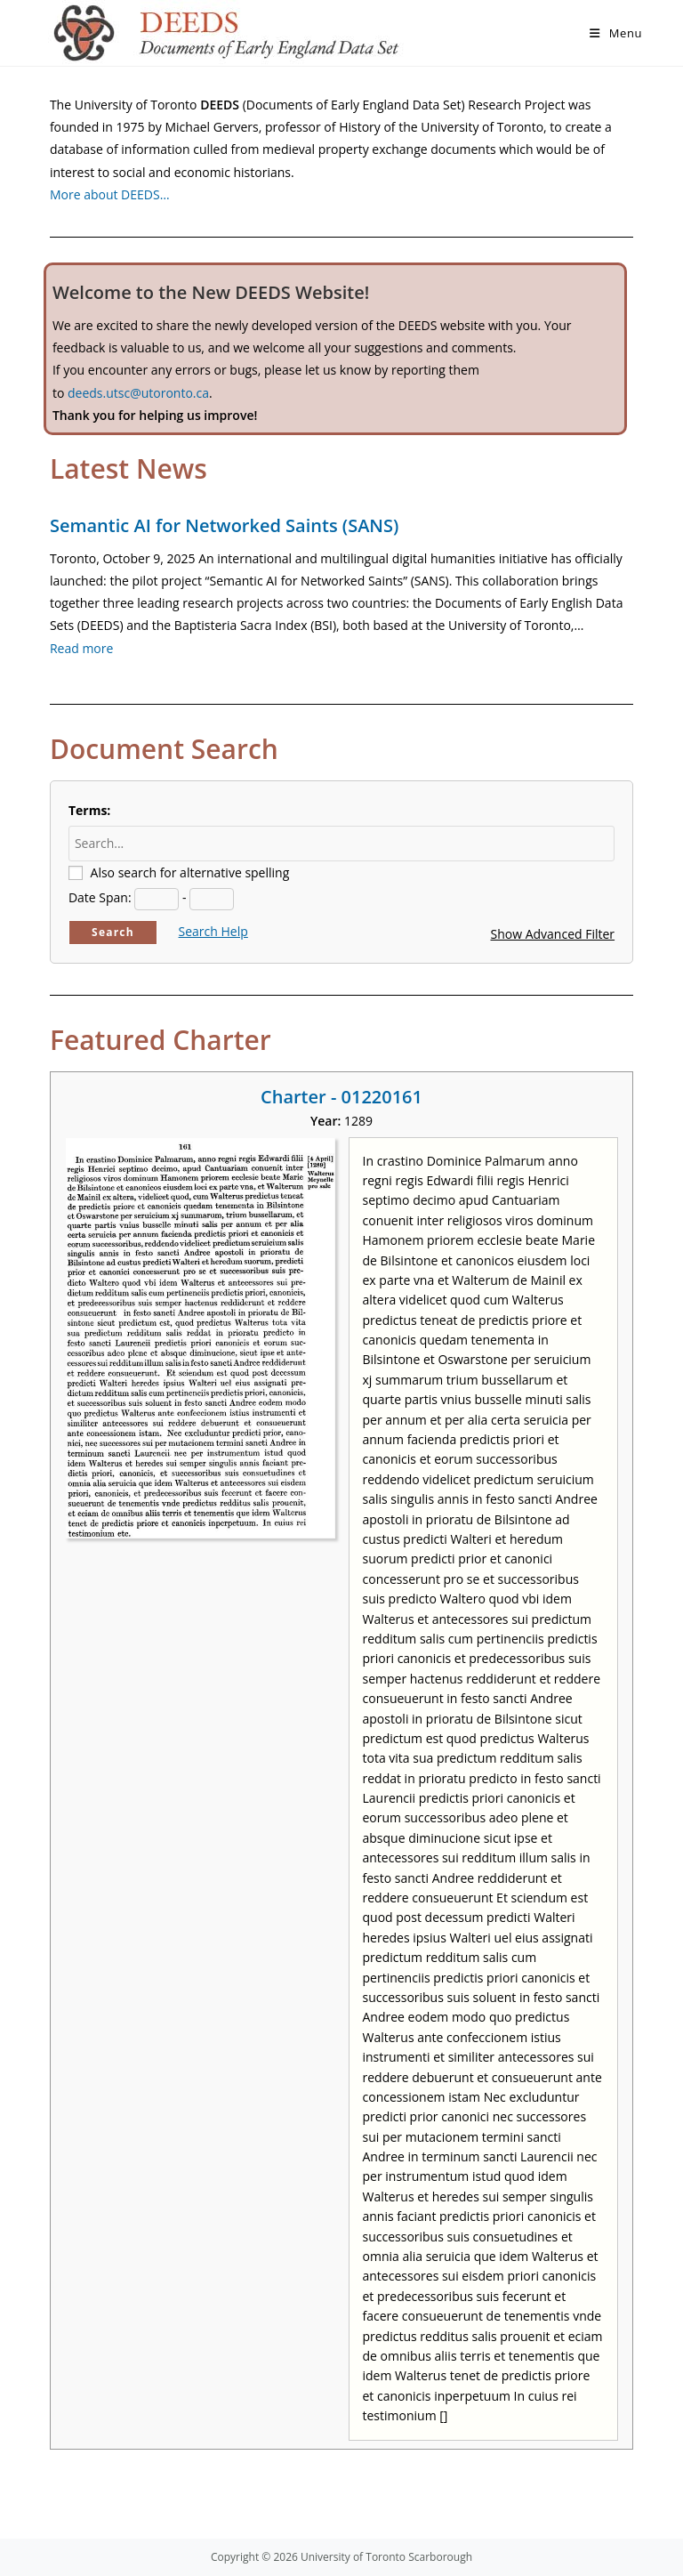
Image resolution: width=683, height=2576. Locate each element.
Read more (81, 648)
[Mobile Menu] (616, 33)
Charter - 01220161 (341, 1097)
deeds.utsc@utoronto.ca (138, 392)
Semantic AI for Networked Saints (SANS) (224, 525)
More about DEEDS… (110, 194)
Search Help (213, 931)
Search (113, 932)
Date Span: (100, 897)
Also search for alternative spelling (190, 872)
